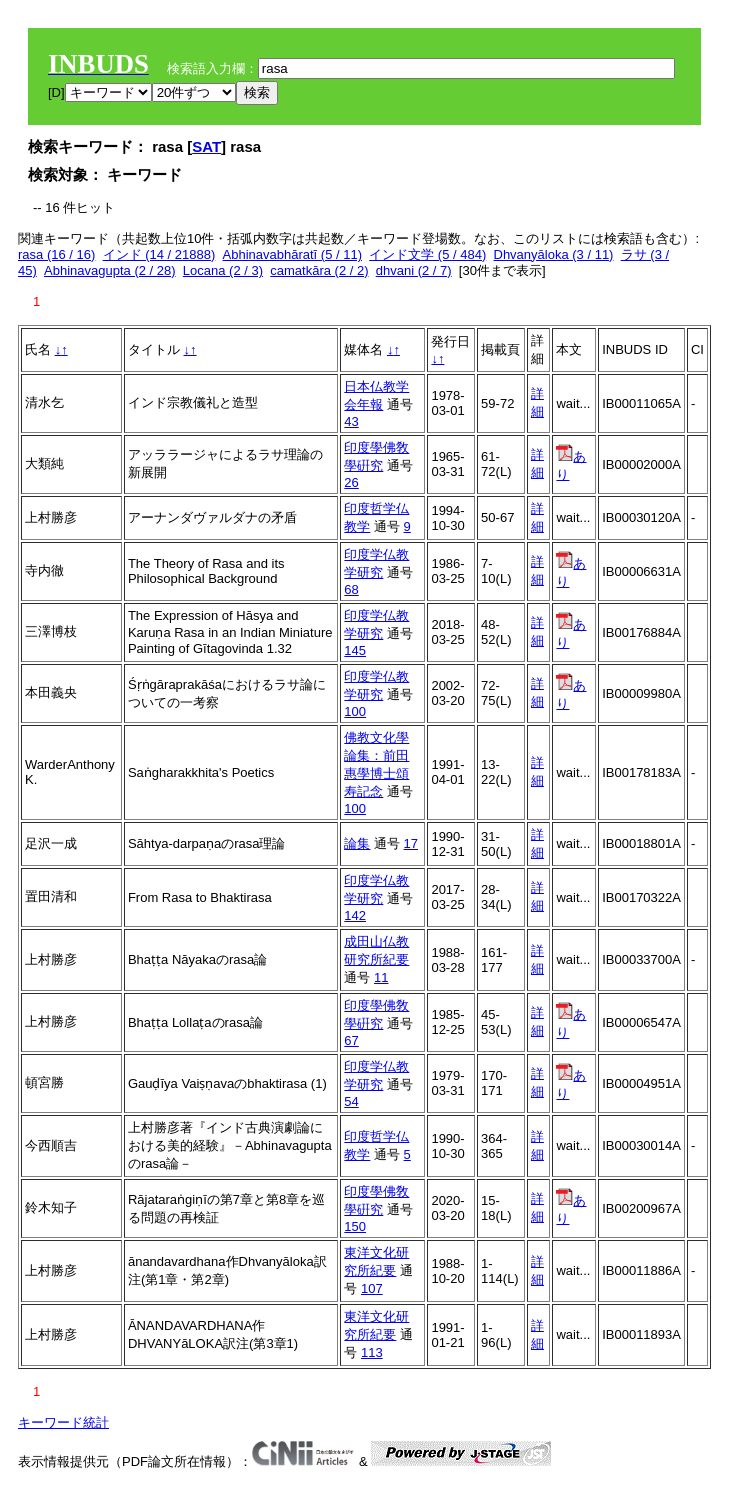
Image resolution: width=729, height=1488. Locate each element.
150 (355, 1226)
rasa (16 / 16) (56, 254)
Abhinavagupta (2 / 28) (110, 270)
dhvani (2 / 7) (414, 270)
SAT (206, 146)
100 (355, 711)
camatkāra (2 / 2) (319, 270)
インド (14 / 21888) (159, 254)
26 (351, 482)
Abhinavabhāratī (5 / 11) (292, 254)
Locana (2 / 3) (223, 270)
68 (351, 589)
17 (411, 843)
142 (355, 915)
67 (351, 1040)
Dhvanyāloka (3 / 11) (554, 254)
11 (381, 977)
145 (355, 650)
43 (351, 421)
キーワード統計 (63, 1422)
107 (372, 1288)
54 (351, 1101)
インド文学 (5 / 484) (427, 254)
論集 (357, 843)
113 (372, 1352)
